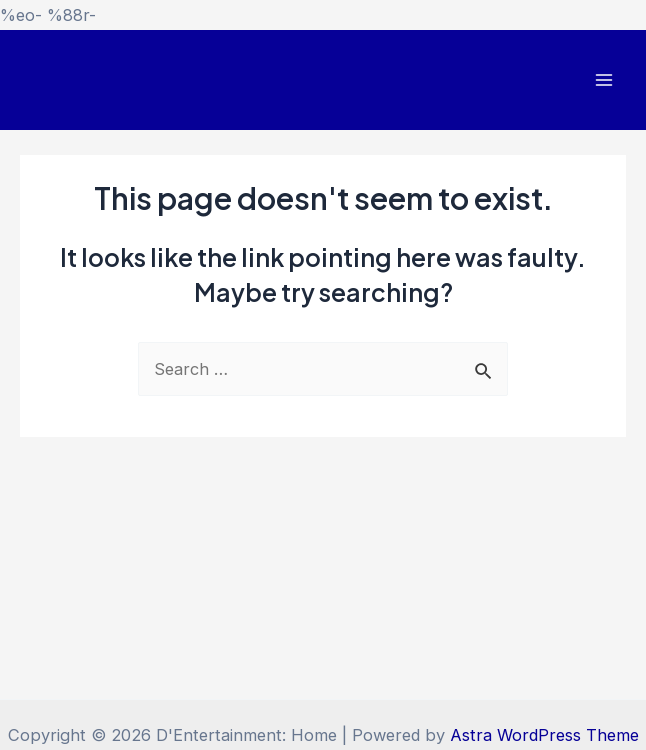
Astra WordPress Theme (544, 735)
